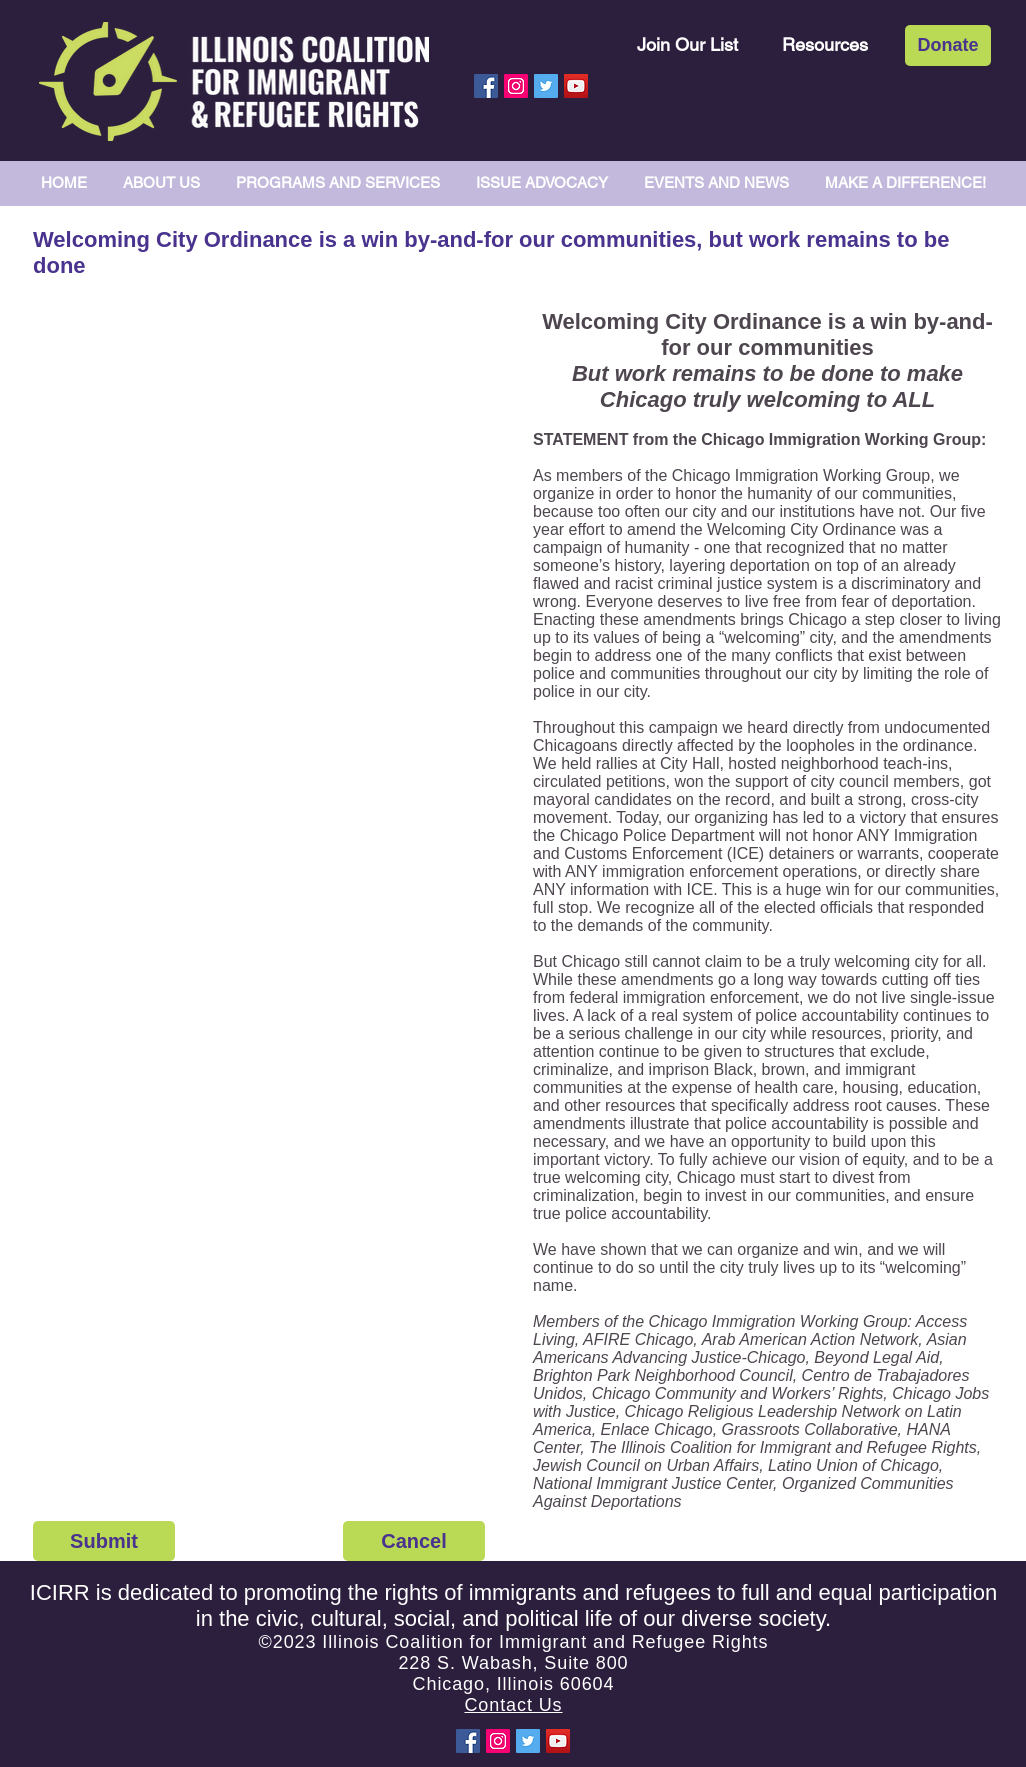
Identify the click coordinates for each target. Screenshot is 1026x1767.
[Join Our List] (687, 44)
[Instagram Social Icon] (516, 86)
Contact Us (513, 1705)
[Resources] (825, 44)
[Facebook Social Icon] (486, 86)
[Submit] (104, 1541)
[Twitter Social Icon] (546, 86)
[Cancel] (414, 1541)
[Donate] (948, 45)
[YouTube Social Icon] (576, 86)
